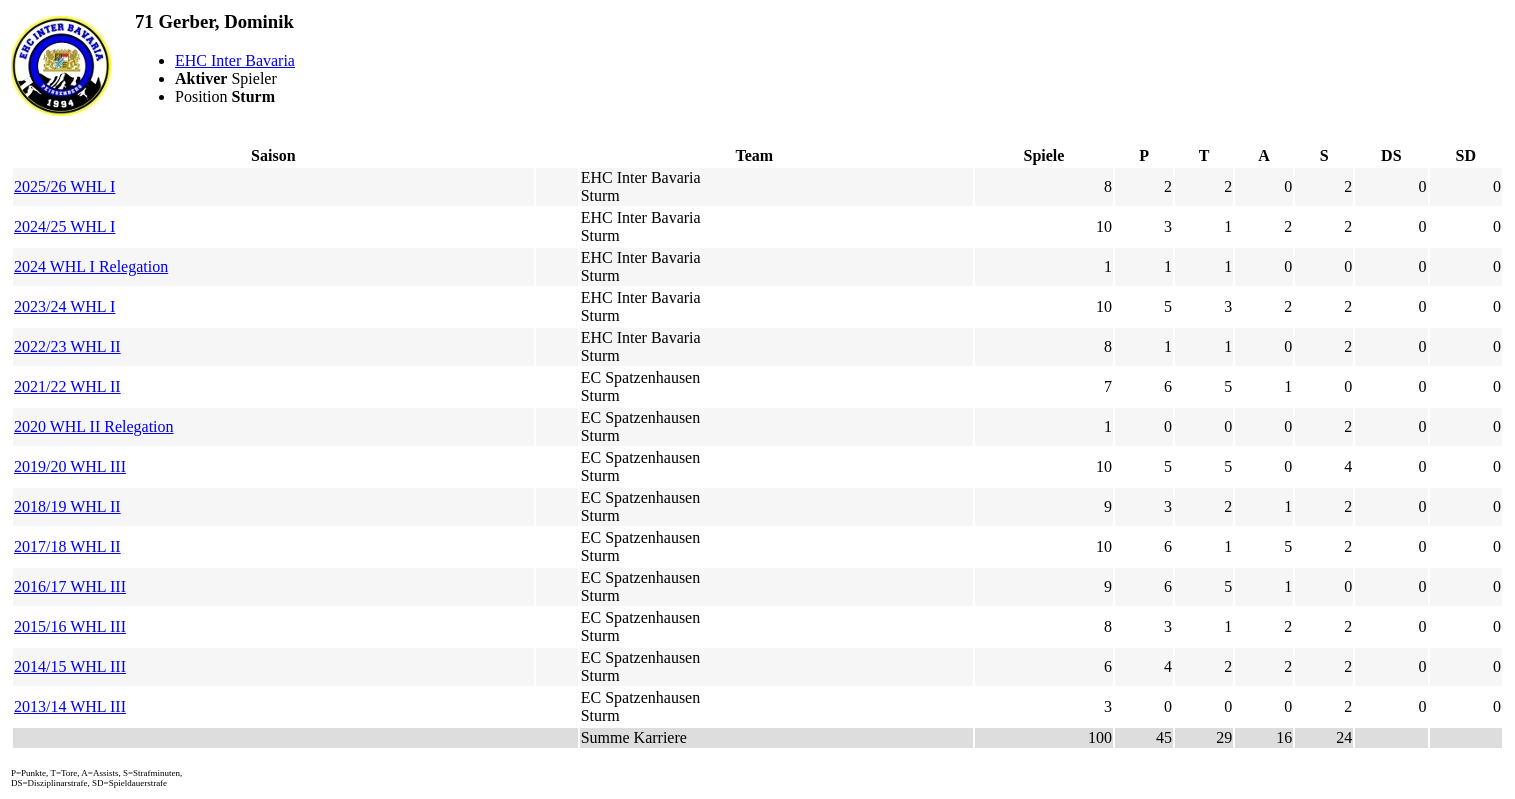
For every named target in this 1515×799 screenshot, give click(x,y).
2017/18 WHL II (67, 546)
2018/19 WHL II (67, 506)
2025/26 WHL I (64, 186)
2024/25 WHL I (64, 226)
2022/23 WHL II (67, 346)
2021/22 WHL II (67, 386)
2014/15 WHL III (70, 666)
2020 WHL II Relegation (94, 426)
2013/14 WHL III (70, 706)
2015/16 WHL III (70, 626)
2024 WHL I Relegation (91, 266)
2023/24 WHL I (64, 306)
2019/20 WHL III (70, 466)
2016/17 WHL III (70, 586)
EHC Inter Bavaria (235, 60)
